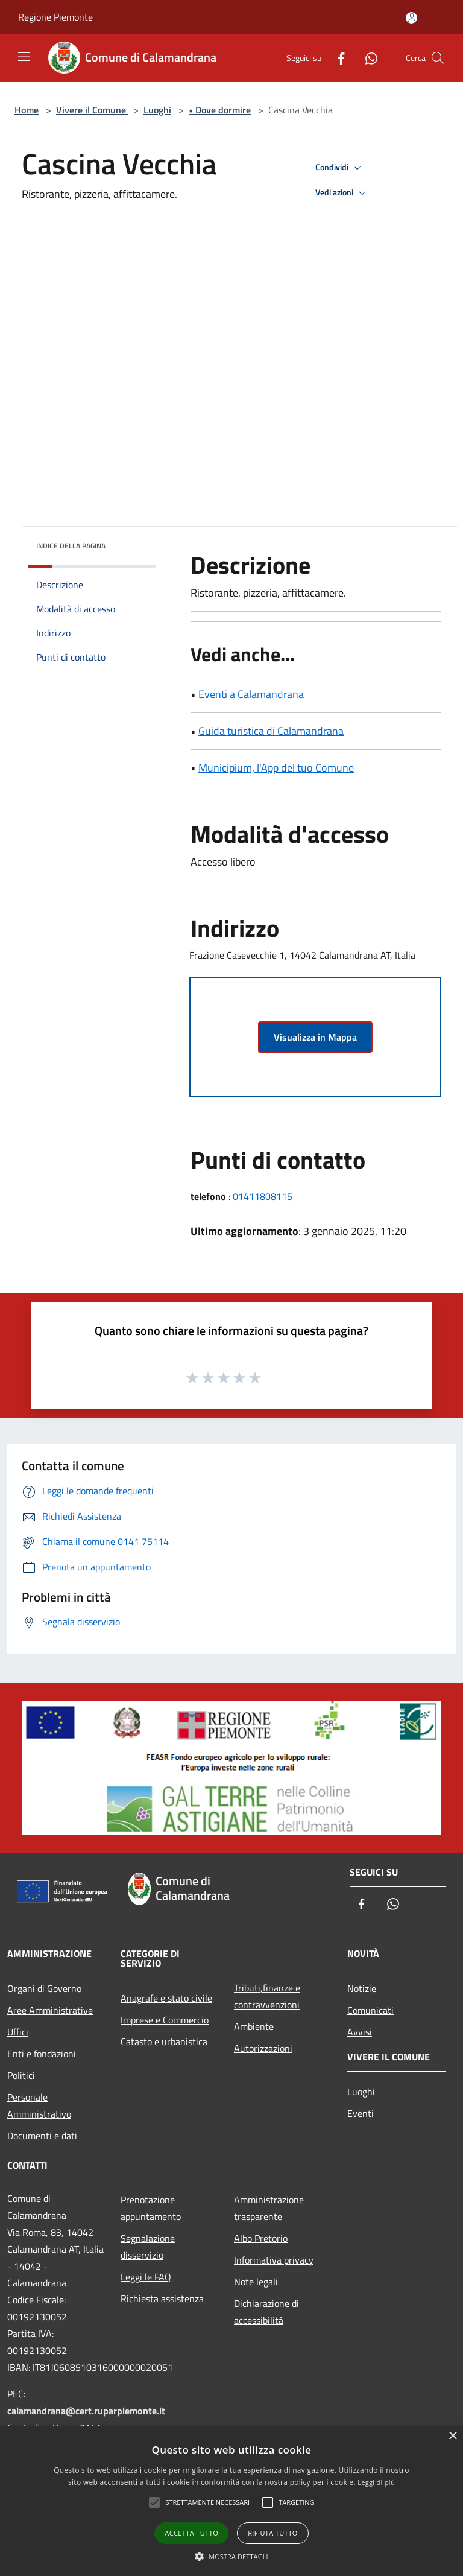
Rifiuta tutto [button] (272, 2532)
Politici (21, 2075)
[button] (231, 2556)
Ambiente (254, 2026)
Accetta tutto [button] (191, 2532)
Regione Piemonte (55, 17)
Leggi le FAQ (146, 2277)
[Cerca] (437, 58)
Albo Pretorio (261, 2238)
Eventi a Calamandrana (251, 694)
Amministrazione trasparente (269, 2208)
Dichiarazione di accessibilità (266, 2311)
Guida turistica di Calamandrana (271, 731)
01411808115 (262, 1196)
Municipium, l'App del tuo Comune (276, 768)
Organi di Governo (44, 1988)
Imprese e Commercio (165, 2020)
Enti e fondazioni (41, 2053)
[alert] (231, 2501)
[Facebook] (336, 57)
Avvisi (359, 2032)
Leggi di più (376, 2482)
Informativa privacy (273, 2260)
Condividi (340, 167)
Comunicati (370, 2010)
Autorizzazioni (263, 2048)
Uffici (17, 2032)
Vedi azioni (342, 193)
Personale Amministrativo (39, 2105)
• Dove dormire (220, 110)
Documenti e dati (42, 2135)
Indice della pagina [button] (71, 545)
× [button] (452, 2436)
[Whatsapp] (366, 57)
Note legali (256, 2281)
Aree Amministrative (50, 2010)
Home (26, 110)
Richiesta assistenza (162, 2298)
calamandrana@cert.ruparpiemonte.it (86, 2410)
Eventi (360, 2113)
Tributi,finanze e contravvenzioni (267, 1996)
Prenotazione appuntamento (151, 2208)
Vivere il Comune (92, 110)
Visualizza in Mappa (315, 1037)
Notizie (361, 1988)
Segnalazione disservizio (148, 2246)
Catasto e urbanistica (164, 2041)
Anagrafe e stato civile (166, 1998)
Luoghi (157, 110)
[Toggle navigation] (24, 56)
